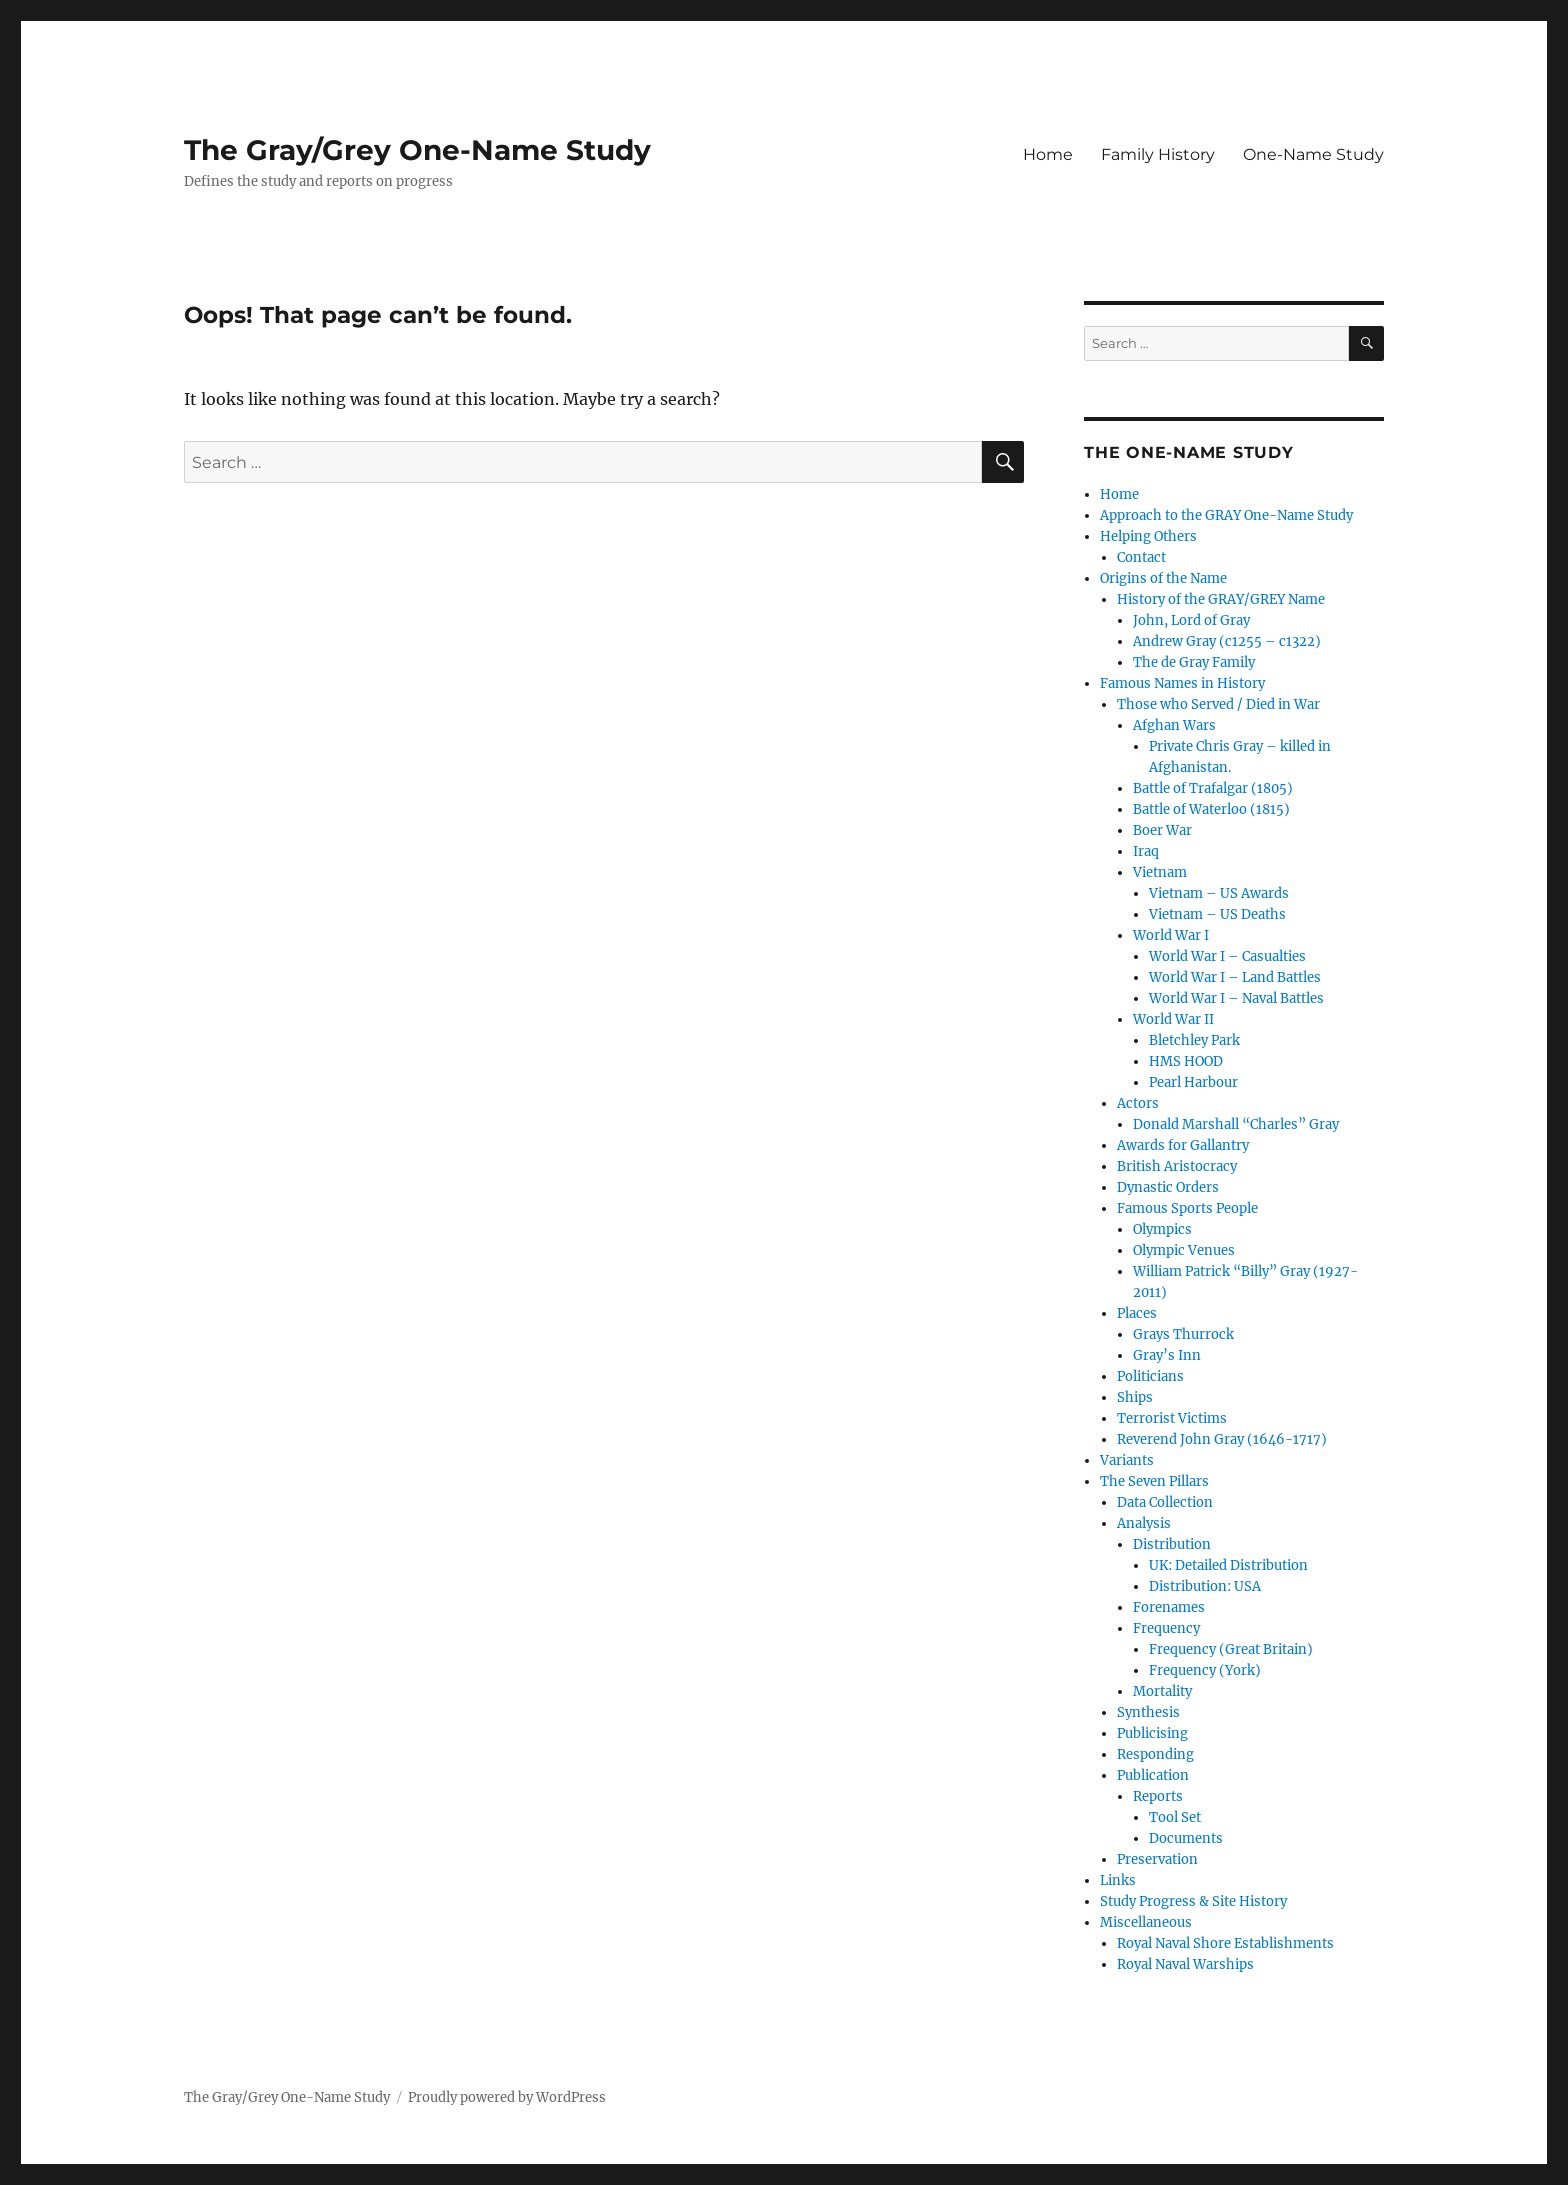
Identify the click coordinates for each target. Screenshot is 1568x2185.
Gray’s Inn (1167, 1355)
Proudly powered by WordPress (507, 2097)
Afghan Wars (1174, 725)
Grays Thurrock (1183, 1334)
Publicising (1152, 1733)
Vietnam (1160, 872)
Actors (1138, 1103)
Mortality (1162, 1691)
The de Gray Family (1194, 662)
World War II (1173, 1019)
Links (1118, 1880)
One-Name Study (1313, 154)
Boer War (1162, 830)
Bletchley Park (1194, 1040)
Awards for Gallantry (1183, 1145)
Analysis (1144, 1523)
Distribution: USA (1205, 1586)
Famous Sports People (1187, 1208)
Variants (1127, 1460)
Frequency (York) (1205, 1670)
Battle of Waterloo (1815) (1211, 809)
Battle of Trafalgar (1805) (1213, 788)
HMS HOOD (1186, 1061)
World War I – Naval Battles (1236, 998)
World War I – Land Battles (1235, 977)
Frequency (1166, 1628)
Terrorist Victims (1172, 1418)
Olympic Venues (1184, 1250)
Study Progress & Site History (1193, 1901)
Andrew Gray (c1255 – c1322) (1227, 641)
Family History (1158, 154)
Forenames (1169, 1607)
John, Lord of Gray (1191, 620)
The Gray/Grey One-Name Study (417, 150)
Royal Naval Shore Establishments (1225, 1943)
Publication (1153, 1775)
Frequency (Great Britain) (1231, 1649)
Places (1137, 1313)
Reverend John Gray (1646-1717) (1222, 1439)
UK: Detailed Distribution (1228, 1565)
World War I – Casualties (1227, 956)
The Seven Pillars (1154, 1481)
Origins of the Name (1163, 578)
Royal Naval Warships (1185, 1964)
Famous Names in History (1182, 683)
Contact (1141, 557)
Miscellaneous (1146, 1922)
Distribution (1172, 1544)
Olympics (1162, 1229)
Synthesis (1148, 1712)
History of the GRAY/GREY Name (1221, 599)
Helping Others (1148, 536)
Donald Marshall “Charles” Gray (1236, 1124)
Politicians (1150, 1376)
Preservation (1157, 1859)
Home (1048, 154)
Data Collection (1165, 1502)
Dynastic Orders (1168, 1187)
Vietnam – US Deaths (1217, 914)
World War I (1171, 935)
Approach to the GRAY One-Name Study (1226, 515)
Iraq (1146, 851)
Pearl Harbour (1193, 1082)
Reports (1158, 1796)
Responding (1155, 1754)
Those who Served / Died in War (1218, 704)
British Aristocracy (1177, 1166)
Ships (1135, 1397)
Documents (1186, 1838)
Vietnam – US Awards (1219, 893)
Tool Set (1175, 1817)
